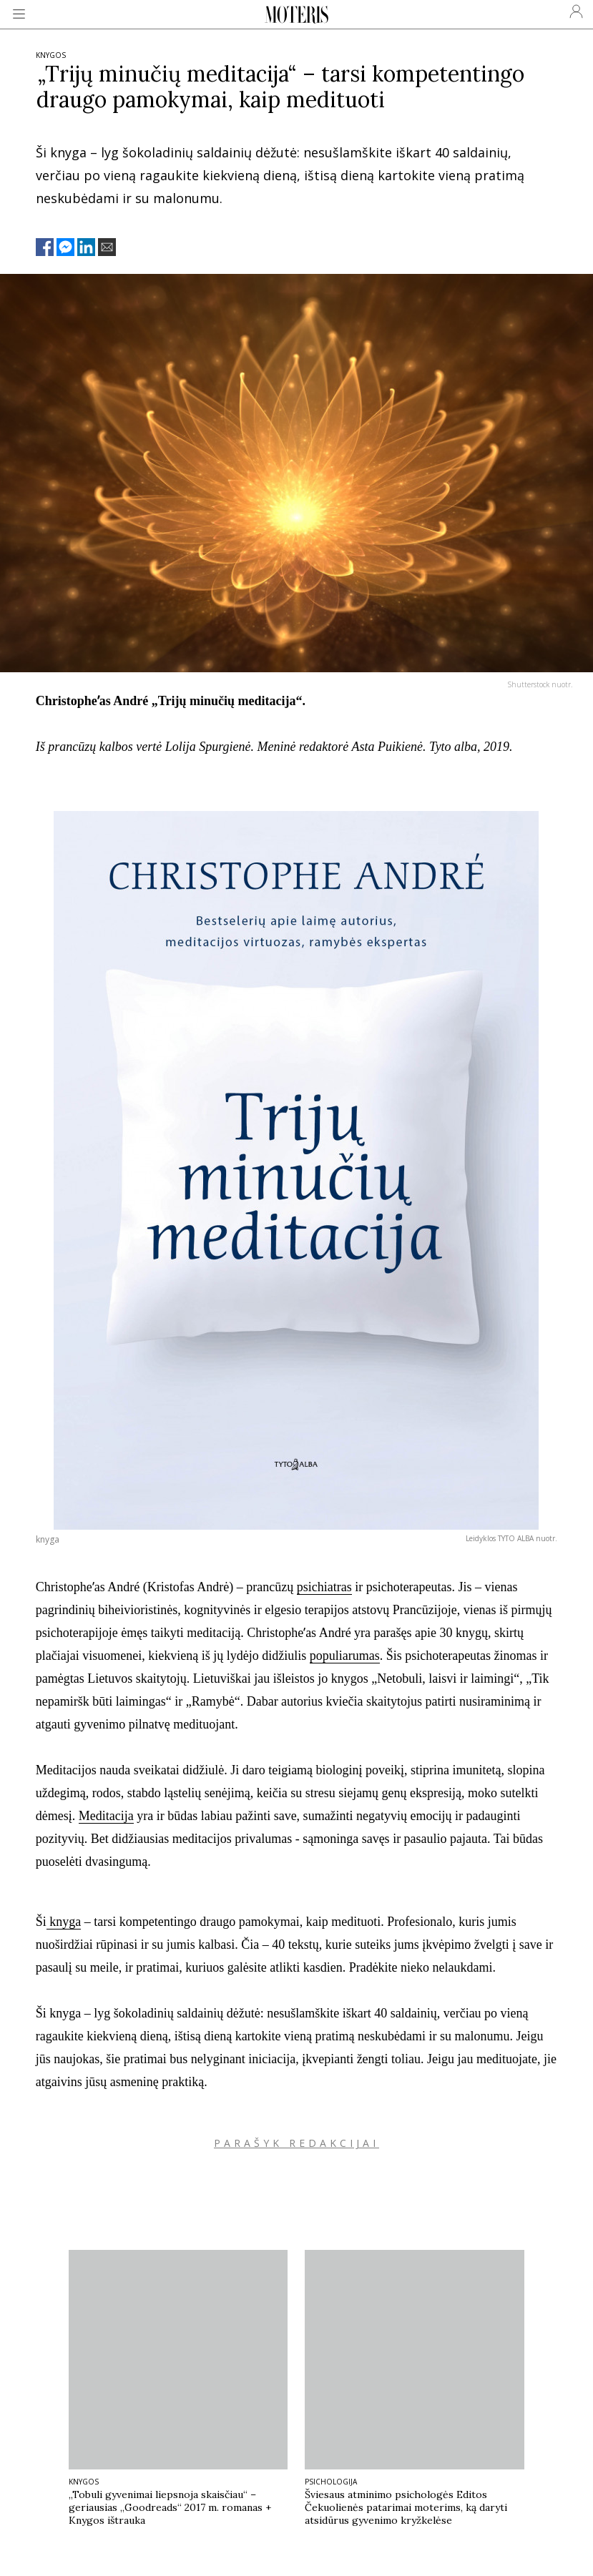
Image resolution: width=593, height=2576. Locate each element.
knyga (64, 1921)
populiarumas (345, 1655)
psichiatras (324, 1587)
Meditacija (106, 1816)
